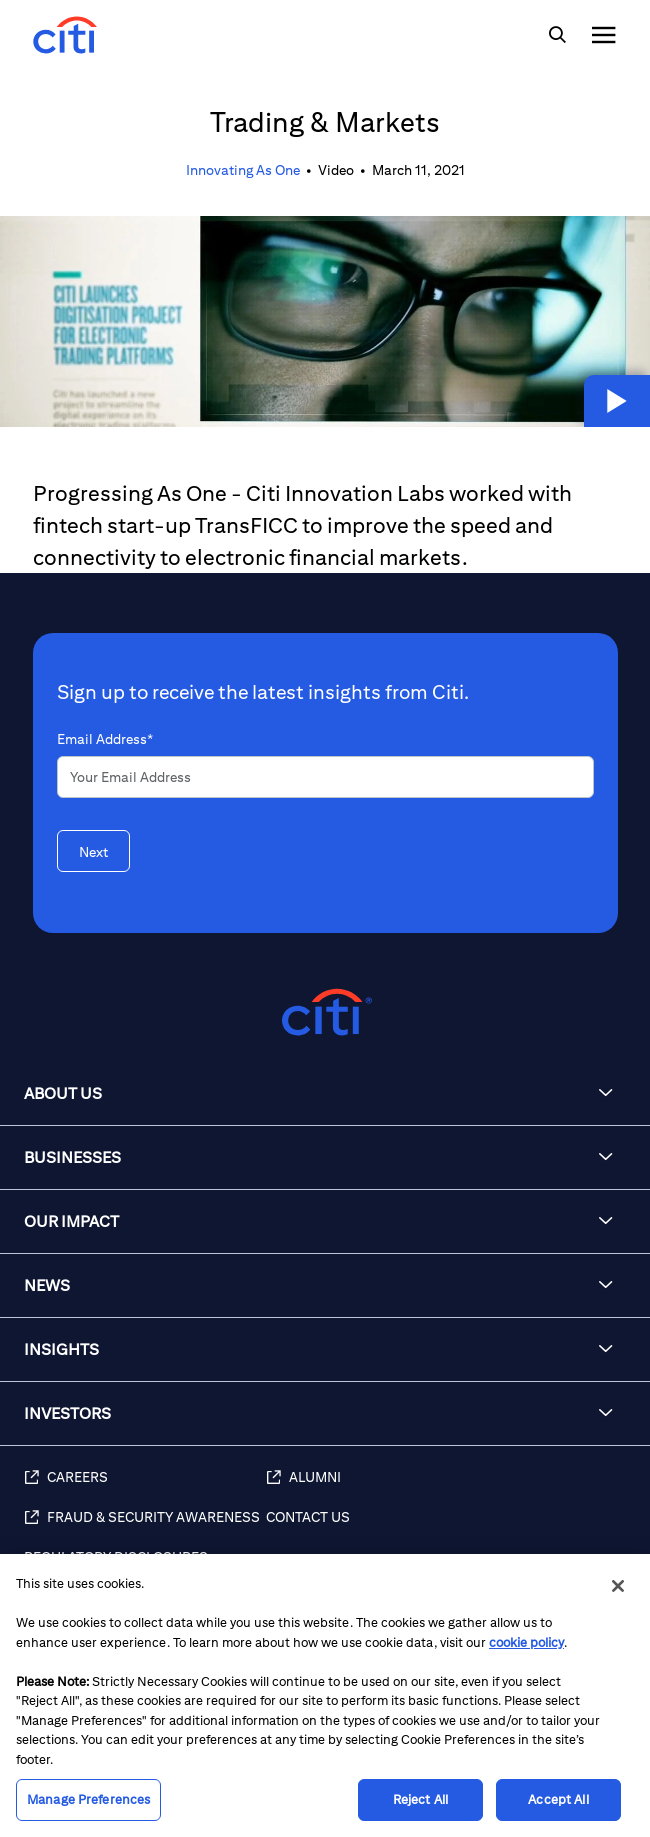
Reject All (420, 1799)
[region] (325, 1695)
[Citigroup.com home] (325, 1012)
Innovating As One (243, 170)
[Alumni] (448, 1488)
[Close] (618, 1586)
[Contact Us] (448, 1528)
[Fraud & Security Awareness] (145, 1528)
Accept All (558, 1799)
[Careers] (145, 1488)
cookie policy (526, 1642)
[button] (617, 401)
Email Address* (105, 739)
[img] (557, 35)
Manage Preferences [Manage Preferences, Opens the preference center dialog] (88, 1799)
